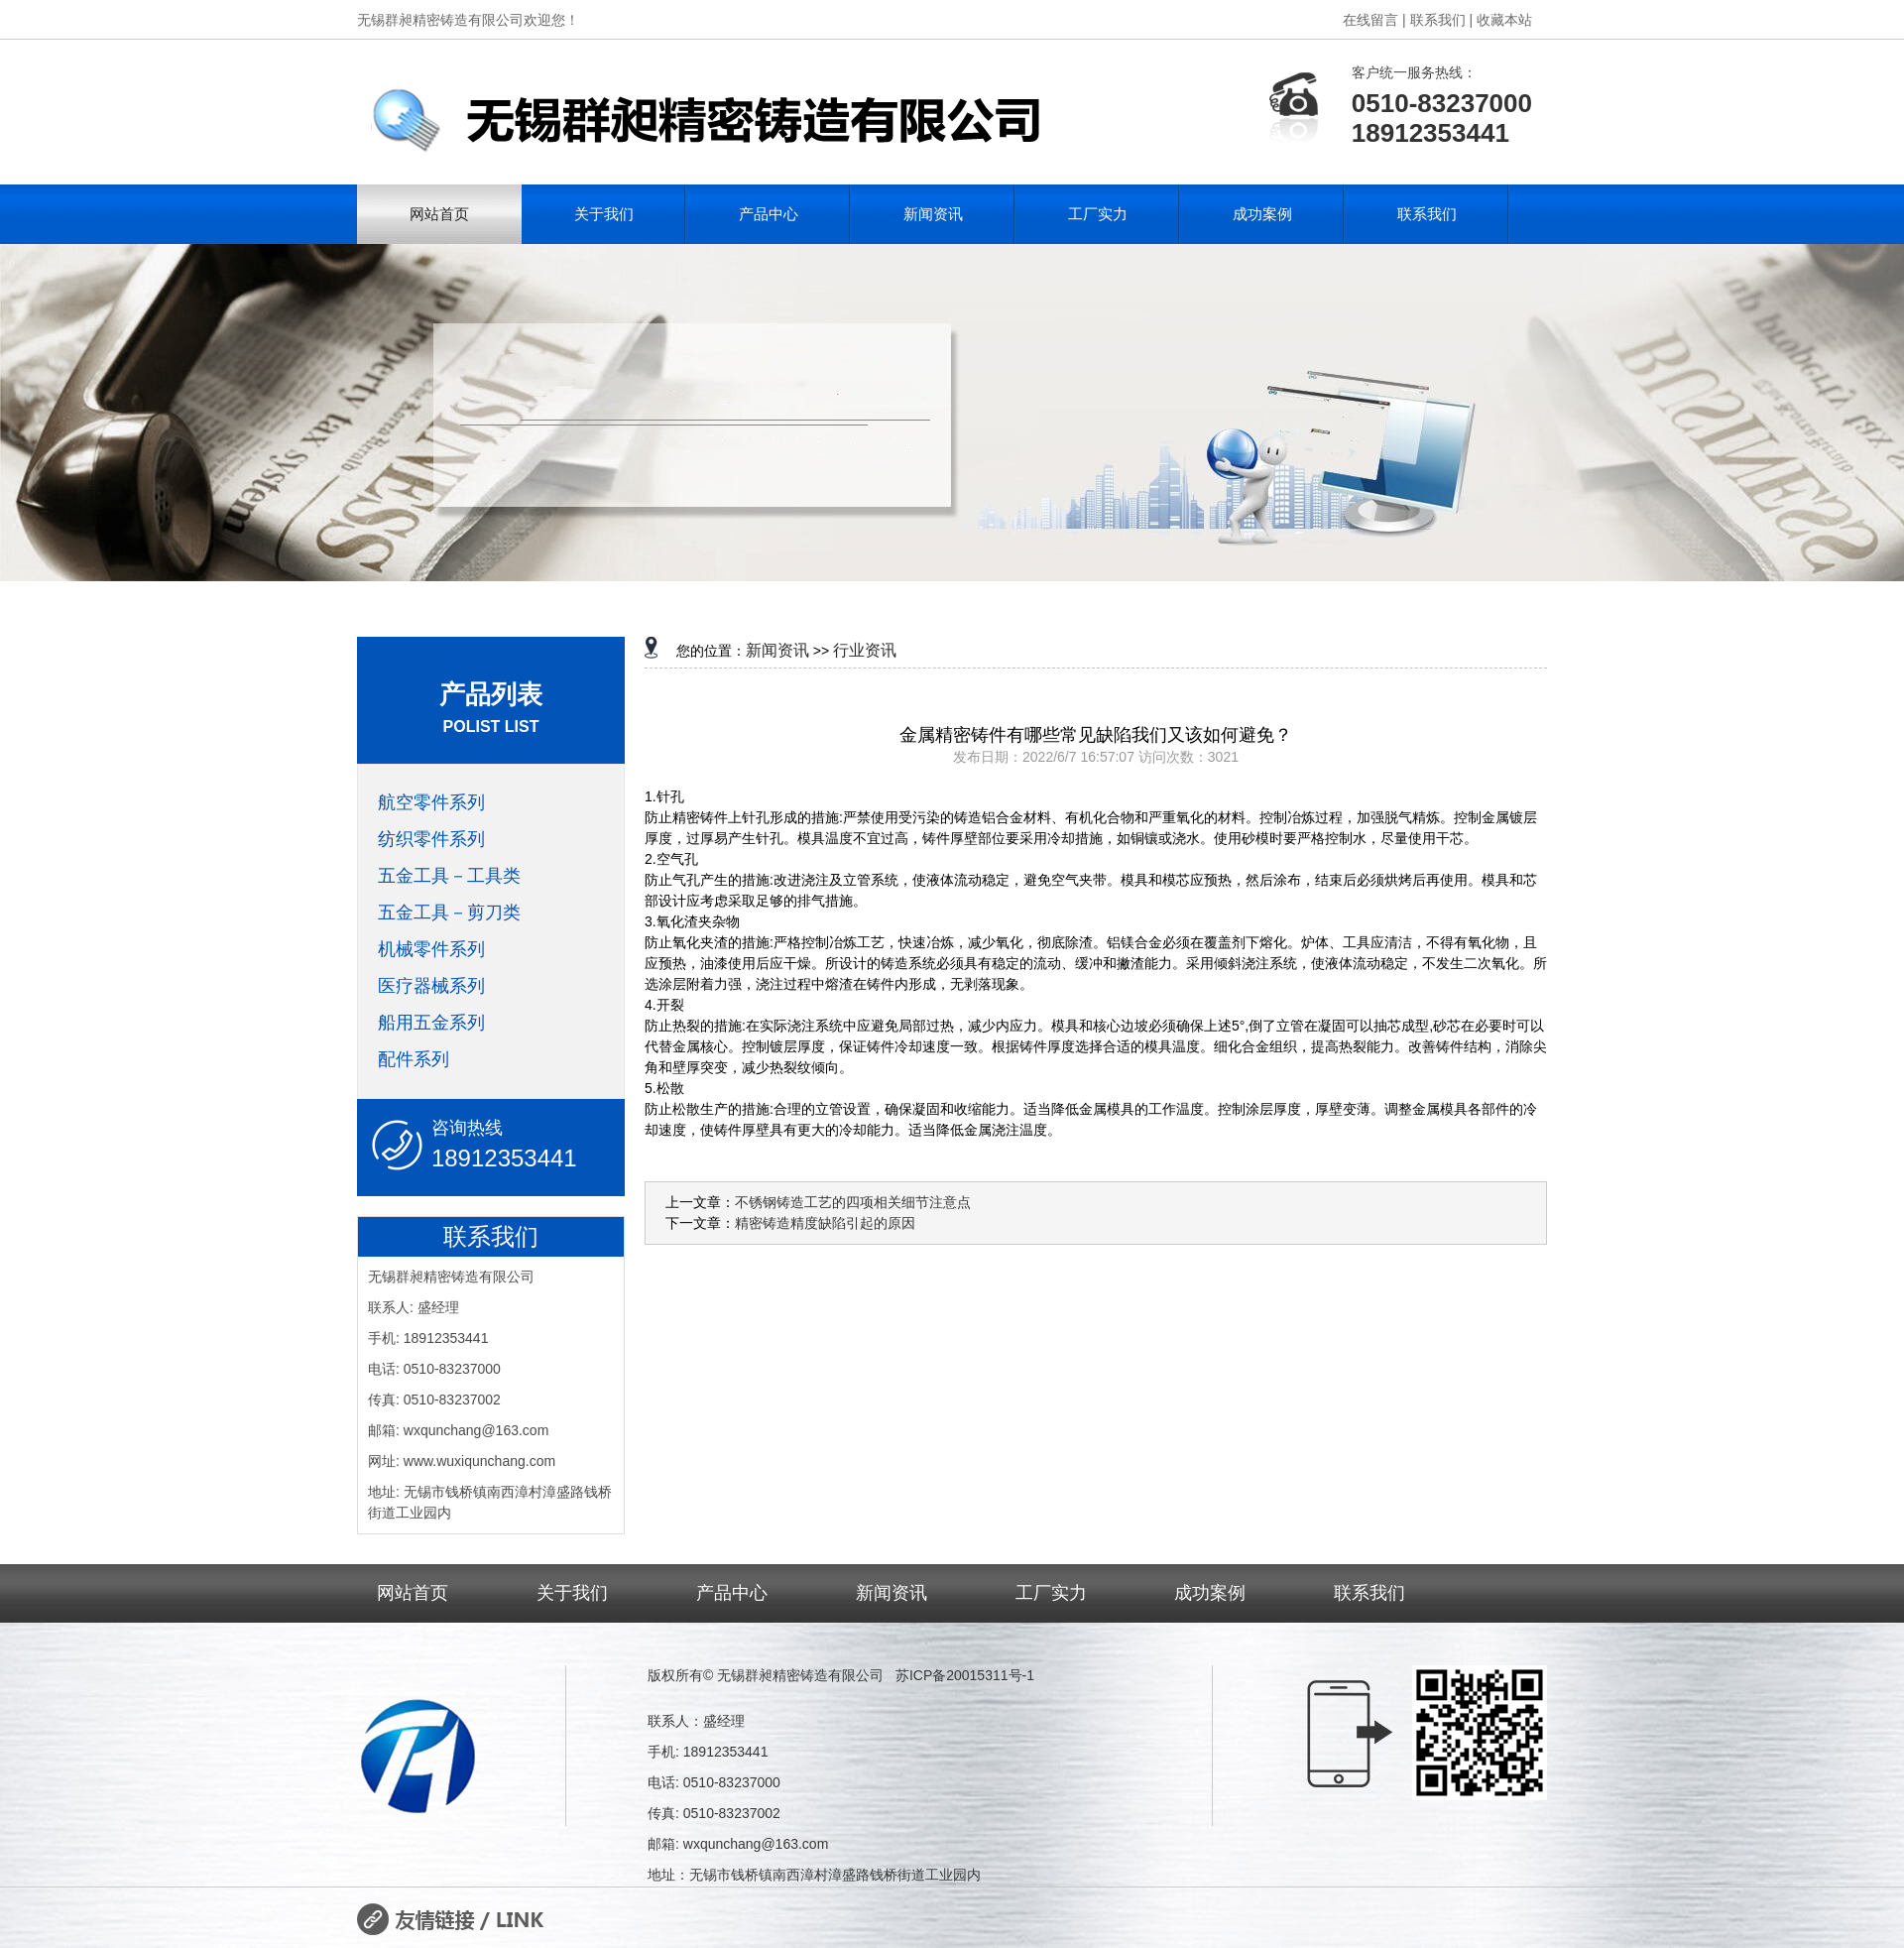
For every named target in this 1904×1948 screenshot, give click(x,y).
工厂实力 (1098, 213)
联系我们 (1427, 213)
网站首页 (439, 213)
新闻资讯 (933, 213)
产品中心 (768, 213)
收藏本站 (1504, 20)
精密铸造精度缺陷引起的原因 (825, 1223)
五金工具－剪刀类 (449, 912)
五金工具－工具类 (449, 876)
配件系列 (413, 1059)
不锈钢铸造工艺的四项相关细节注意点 (853, 1202)
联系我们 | (1442, 20)
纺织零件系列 (431, 839)
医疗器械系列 (431, 986)
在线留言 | (1374, 20)
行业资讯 (864, 650)
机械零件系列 (431, 949)
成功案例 (1262, 213)
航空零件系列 (431, 802)
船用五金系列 (431, 1023)
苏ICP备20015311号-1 (964, 1675)
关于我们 (604, 213)
